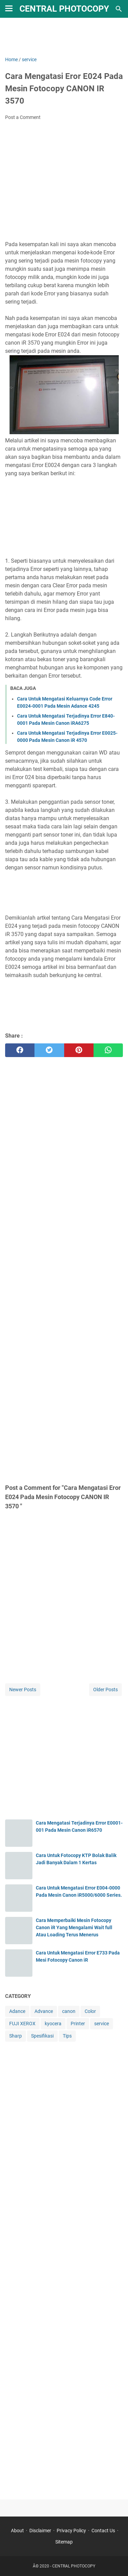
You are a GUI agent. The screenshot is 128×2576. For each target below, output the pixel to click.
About (17, 2530)
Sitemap (64, 2542)
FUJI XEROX (22, 2023)
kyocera (53, 2023)
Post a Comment (23, 117)
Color (90, 2011)
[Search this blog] (119, 9)
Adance (17, 2011)
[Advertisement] (64, 36)
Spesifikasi (42, 2036)
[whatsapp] (108, 1050)
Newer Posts (22, 1689)
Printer (78, 2023)
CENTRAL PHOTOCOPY (64, 9)
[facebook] (19, 1050)
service (101, 2023)
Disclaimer (40, 2530)
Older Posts (105, 1689)
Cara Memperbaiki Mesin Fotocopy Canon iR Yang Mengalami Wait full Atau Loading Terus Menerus (74, 1927)
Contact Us (103, 2530)
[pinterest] (79, 1050)
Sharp (15, 2036)
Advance (43, 2011)
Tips (67, 2036)
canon (68, 2011)
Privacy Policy (71, 2530)
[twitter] (49, 1050)
